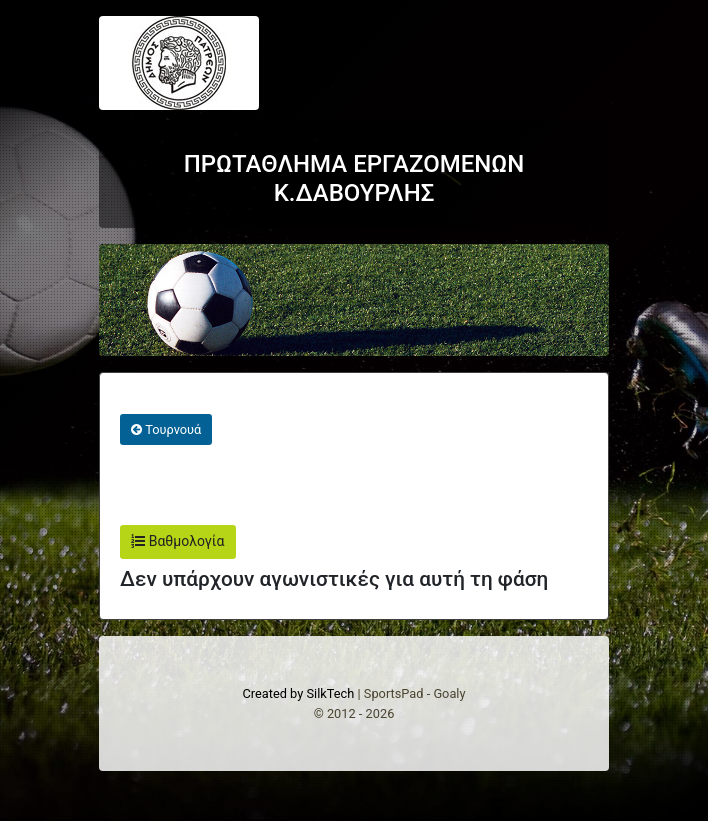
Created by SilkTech (298, 693)
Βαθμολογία (177, 541)
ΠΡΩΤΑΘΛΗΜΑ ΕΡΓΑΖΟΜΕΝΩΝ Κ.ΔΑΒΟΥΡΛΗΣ (354, 178)
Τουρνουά (166, 429)
